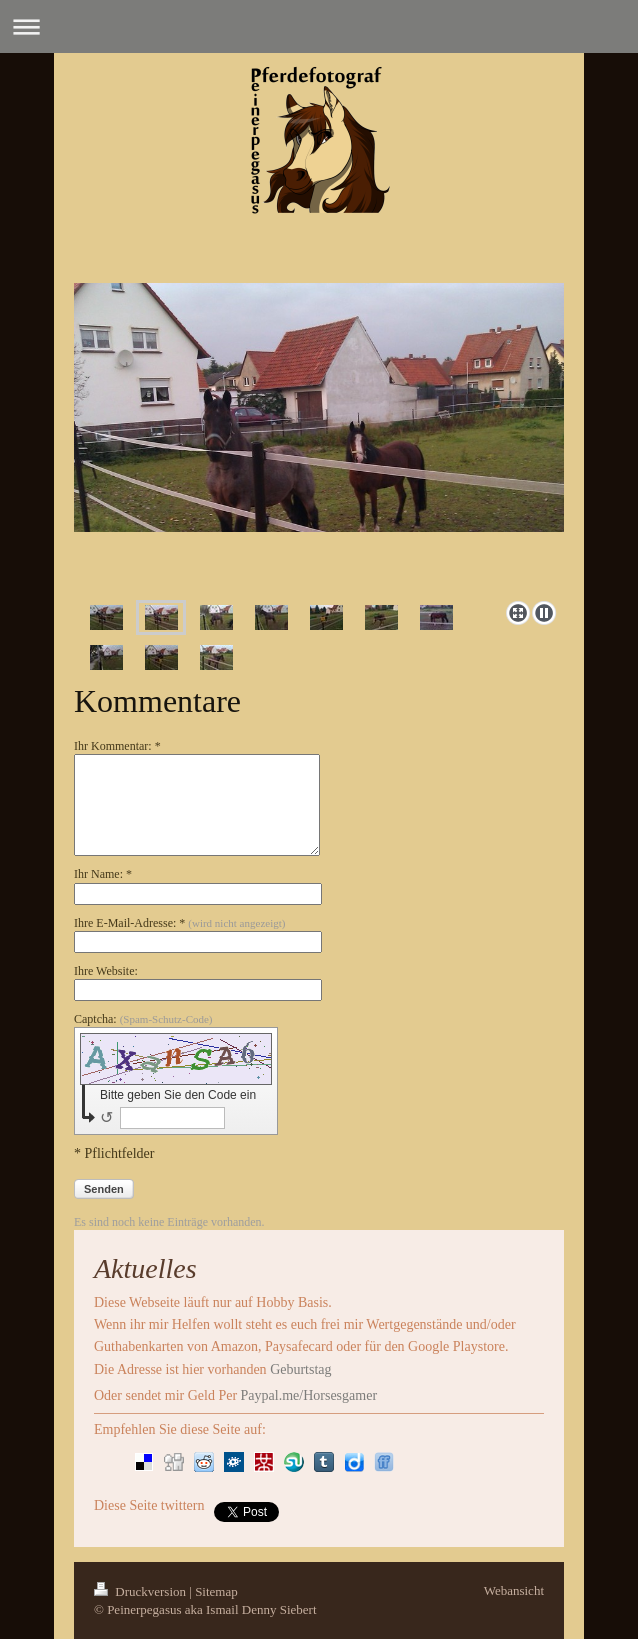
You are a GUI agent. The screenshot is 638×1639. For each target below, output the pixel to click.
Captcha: (143, 1019)
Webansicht (514, 1590)
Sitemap (216, 1591)
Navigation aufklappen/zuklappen (319, 26)
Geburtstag (300, 1369)
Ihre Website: (106, 971)
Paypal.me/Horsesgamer (307, 1395)
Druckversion (141, 1591)
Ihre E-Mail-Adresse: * (179, 923)
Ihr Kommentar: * (117, 746)
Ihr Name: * (103, 874)
